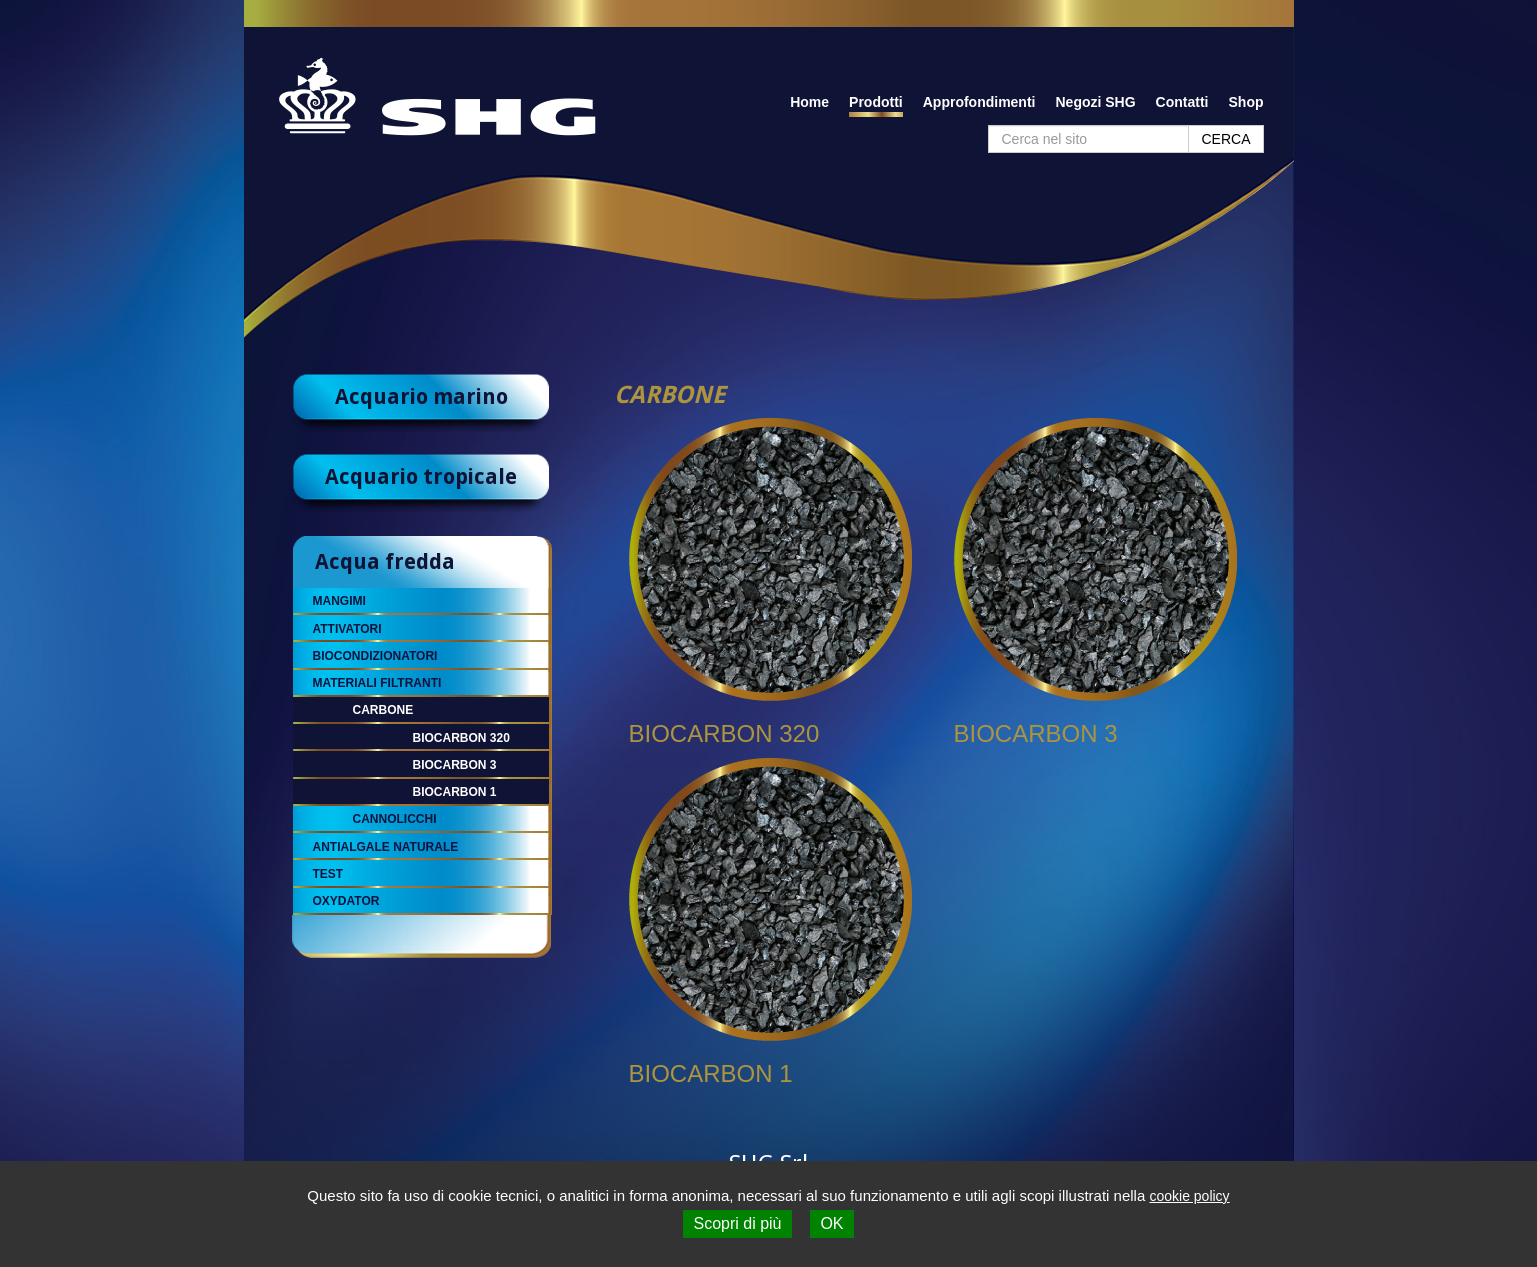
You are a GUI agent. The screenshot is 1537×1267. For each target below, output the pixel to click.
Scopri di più (737, 1223)
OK (831, 1223)
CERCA (1225, 139)
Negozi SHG (1095, 102)
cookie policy (1189, 1196)
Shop (1246, 102)
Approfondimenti (979, 102)
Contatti (1182, 102)
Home (809, 102)
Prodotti (876, 102)
